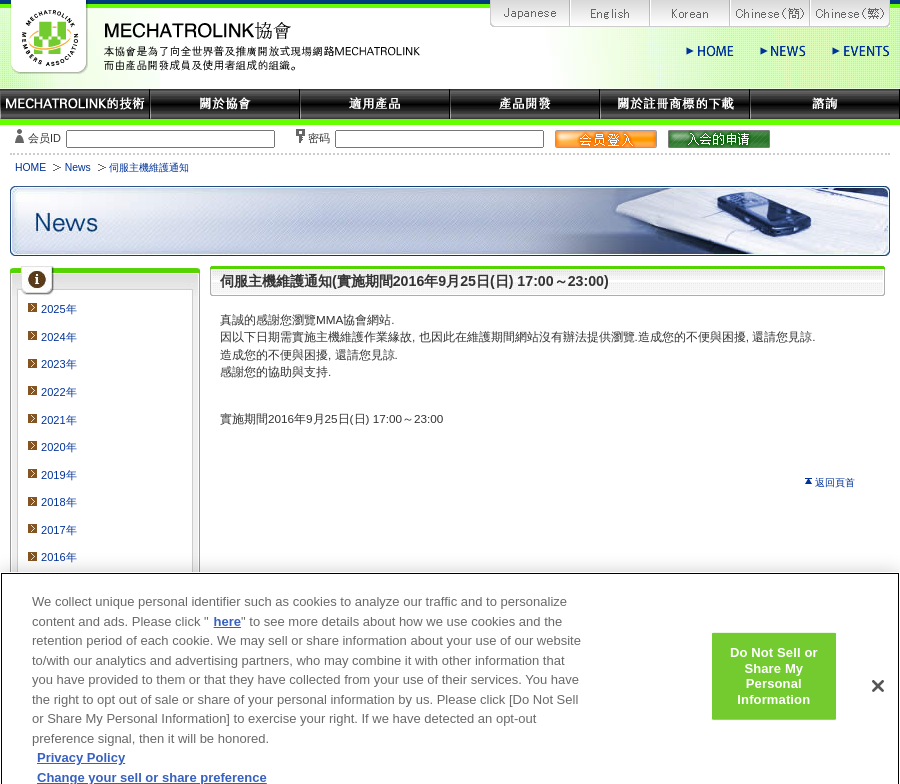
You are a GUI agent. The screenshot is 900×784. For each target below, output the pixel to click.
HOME (30, 167)
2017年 (59, 530)
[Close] (878, 695)
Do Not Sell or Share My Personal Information (774, 684)
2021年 (59, 420)
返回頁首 (835, 482)
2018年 (59, 502)
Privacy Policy (81, 765)
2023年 (59, 364)
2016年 (59, 557)
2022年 (59, 392)
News (78, 167)
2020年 (59, 447)
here (227, 629)
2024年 (59, 337)
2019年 (59, 475)
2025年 (59, 309)
